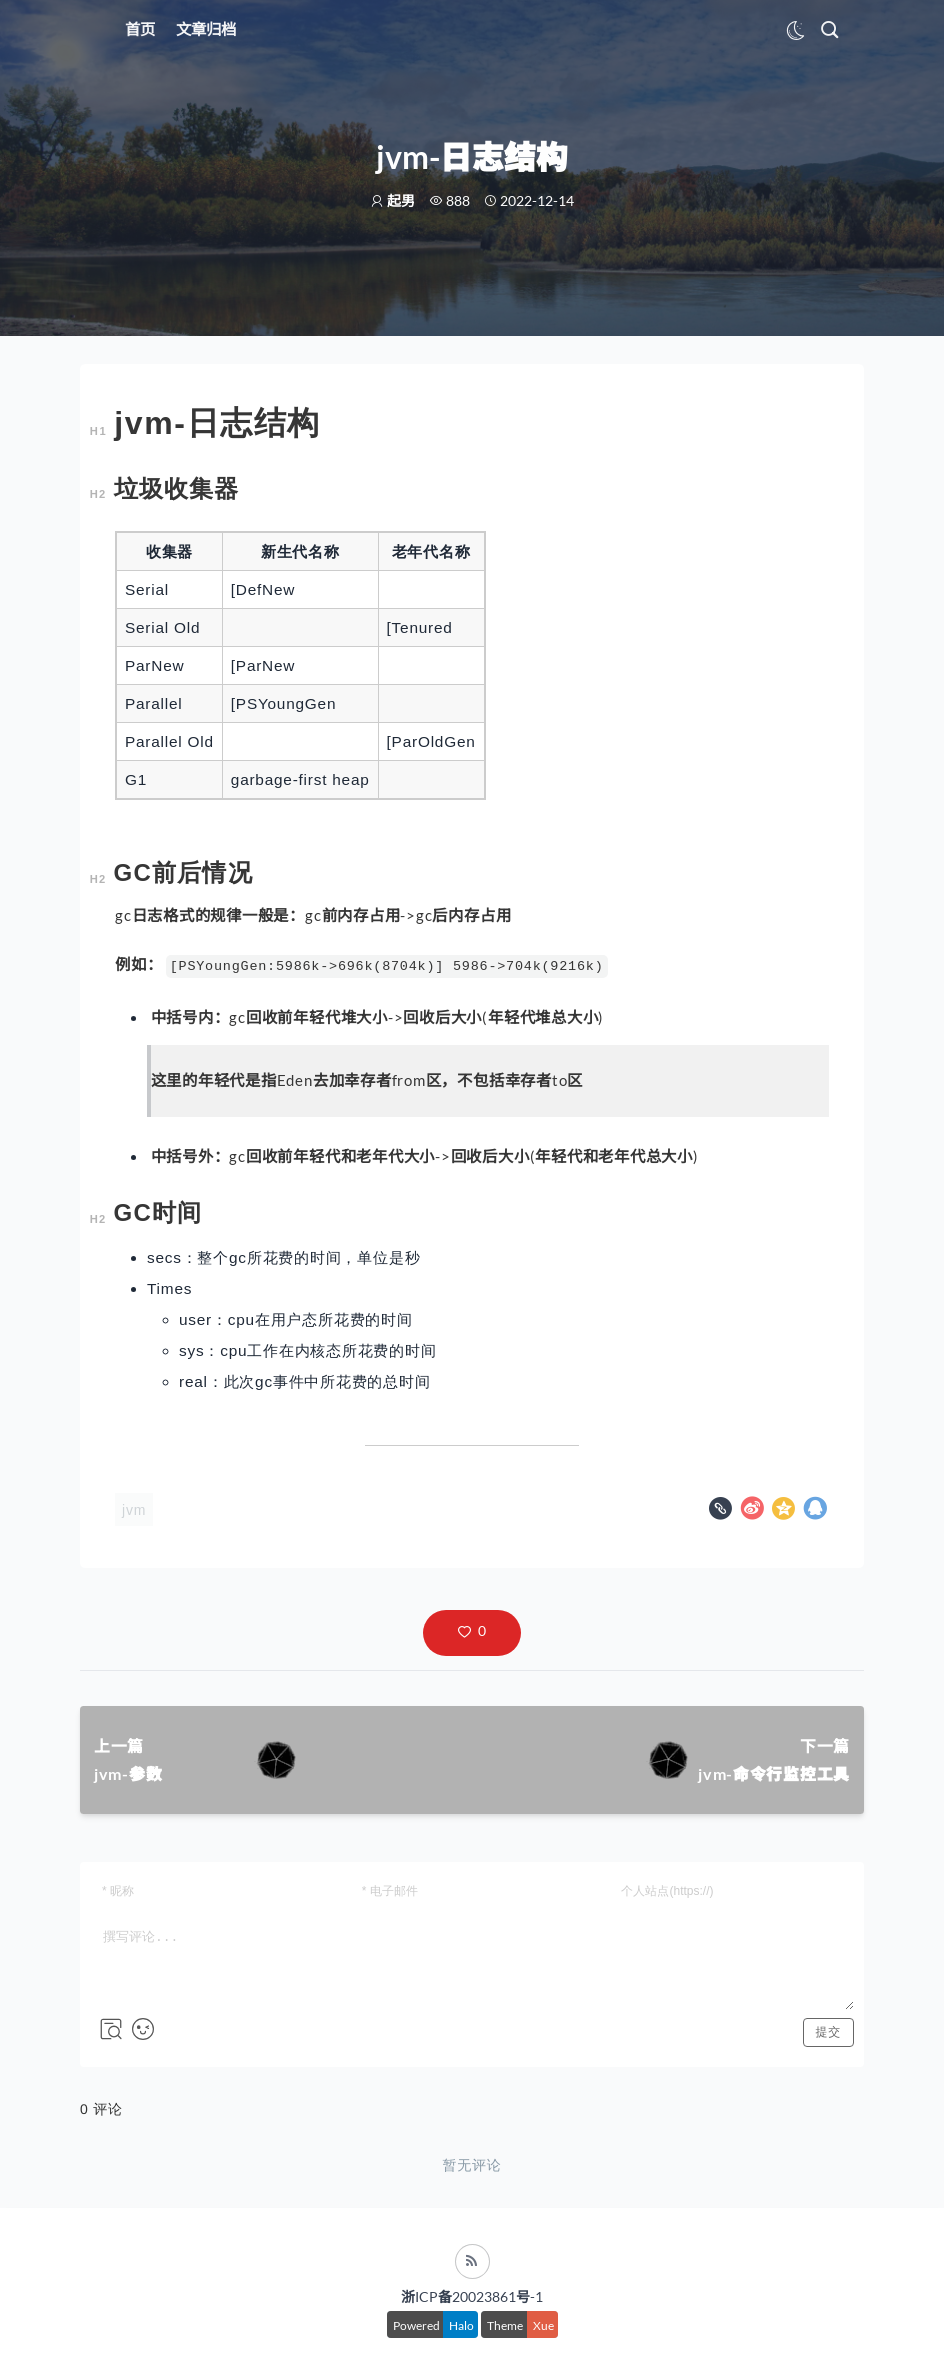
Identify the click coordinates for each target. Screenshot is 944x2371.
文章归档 (206, 29)
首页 (140, 29)
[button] (472, 1633)
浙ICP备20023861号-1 (472, 2296)
